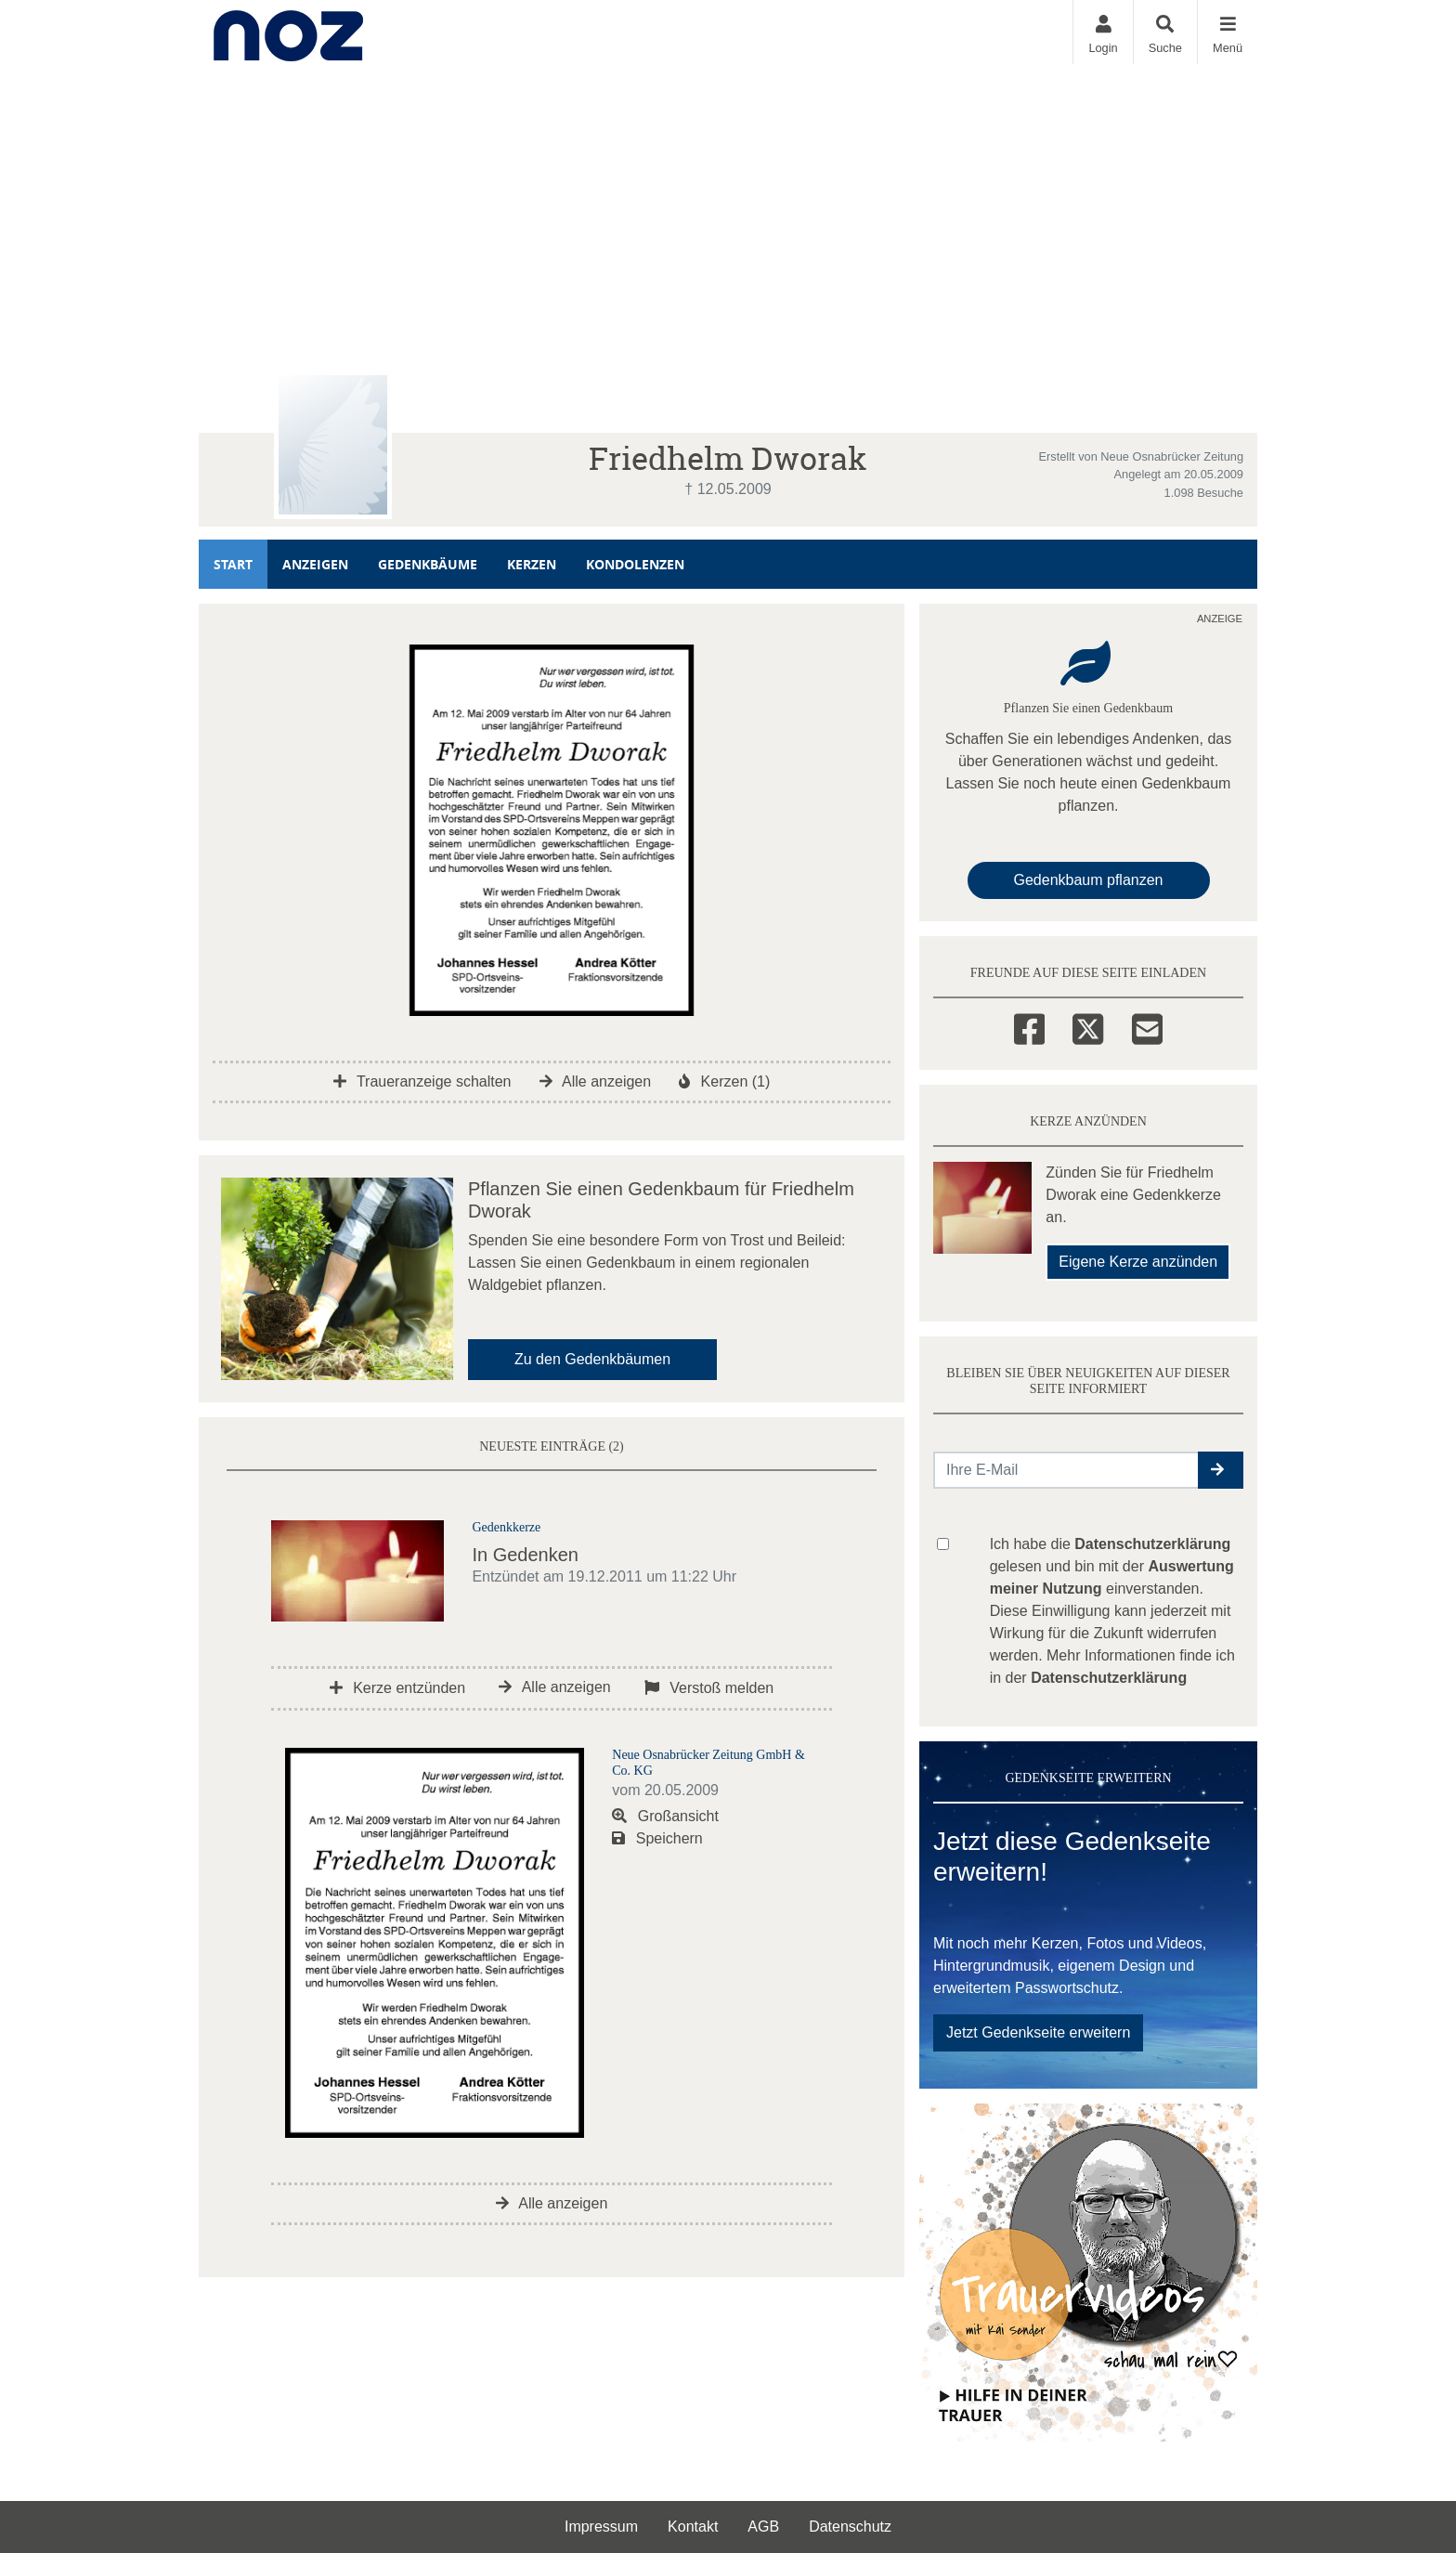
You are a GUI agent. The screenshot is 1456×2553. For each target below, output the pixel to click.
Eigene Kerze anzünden (1138, 1262)
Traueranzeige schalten (422, 1081)
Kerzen (531, 564)
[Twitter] (1087, 1026)
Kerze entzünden (397, 1688)
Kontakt (693, 2526)
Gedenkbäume (427, 564)
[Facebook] (1029, 1026)
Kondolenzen (635, 564)
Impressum (601, 2526)
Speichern (657, 1838)
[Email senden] (1066, 1470)
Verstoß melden (709, 1688)
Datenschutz (850, 2526)
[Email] (1147, 1026)
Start (233, 564)
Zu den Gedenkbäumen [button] (592, 1359)
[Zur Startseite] (288, 32)
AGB (763, 2526)
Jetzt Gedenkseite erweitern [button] (1038, 2032)
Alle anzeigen (596, 1081)
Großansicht (665, 1816)
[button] (1220, 1470)
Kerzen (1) (724, 1081)
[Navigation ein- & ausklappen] (1227, 32)
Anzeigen (315, 564)
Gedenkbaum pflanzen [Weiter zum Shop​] (1089, 880)
